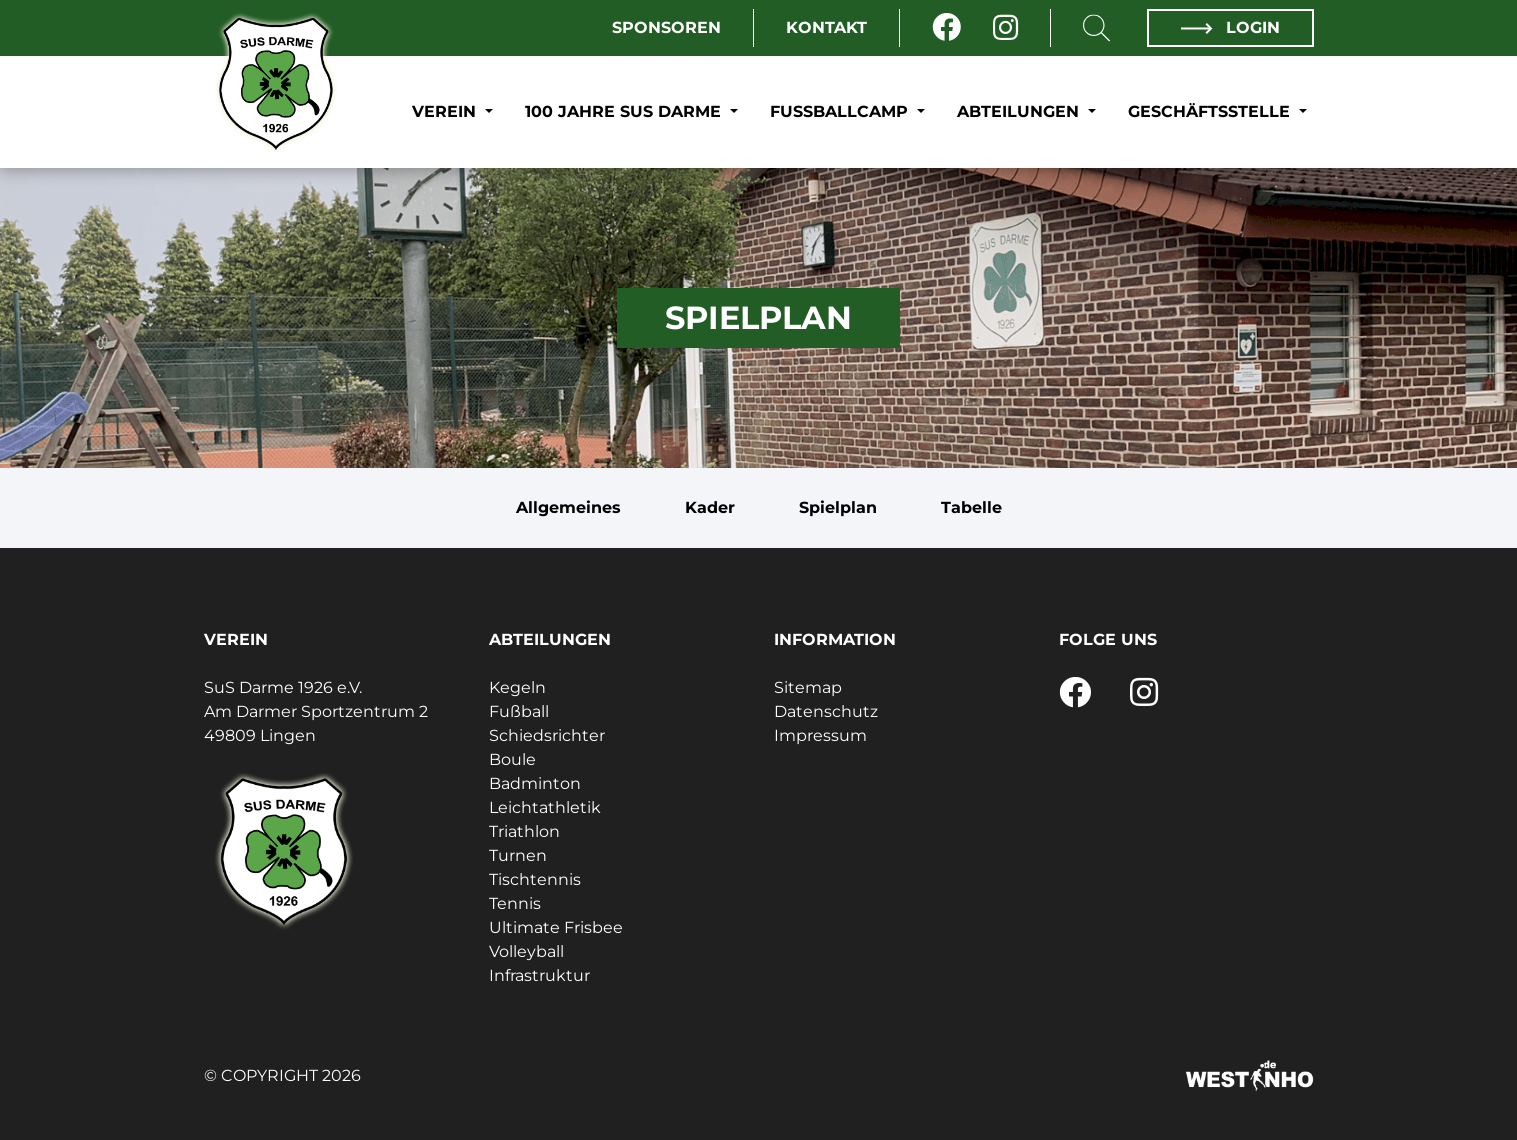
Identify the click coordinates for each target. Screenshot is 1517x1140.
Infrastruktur (539, 975)
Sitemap (808, 687)
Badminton (535, 783)
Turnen (518, 855)
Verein (446, 111)
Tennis (515, 903)
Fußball (519, 711)
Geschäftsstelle (1211, 111)
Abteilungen (1020, 111)
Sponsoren (666, 27)
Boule (512, 759)
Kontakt (826, 27)
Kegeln (517, 687)
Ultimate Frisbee (556, 927)
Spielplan (838, 507)
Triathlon (524, 831)
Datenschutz (826, 711)
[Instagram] (1005, 28)
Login (1230, 27)
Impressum (820, 735)
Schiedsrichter (547, 735)
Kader (710, 507)
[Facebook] (946, 28)
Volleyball (526, 951)
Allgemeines (568, 507)
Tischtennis (535, 879)
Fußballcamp (841, 111)
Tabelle (971, 507)
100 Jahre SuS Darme (625, 111)
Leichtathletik (545, 807)
